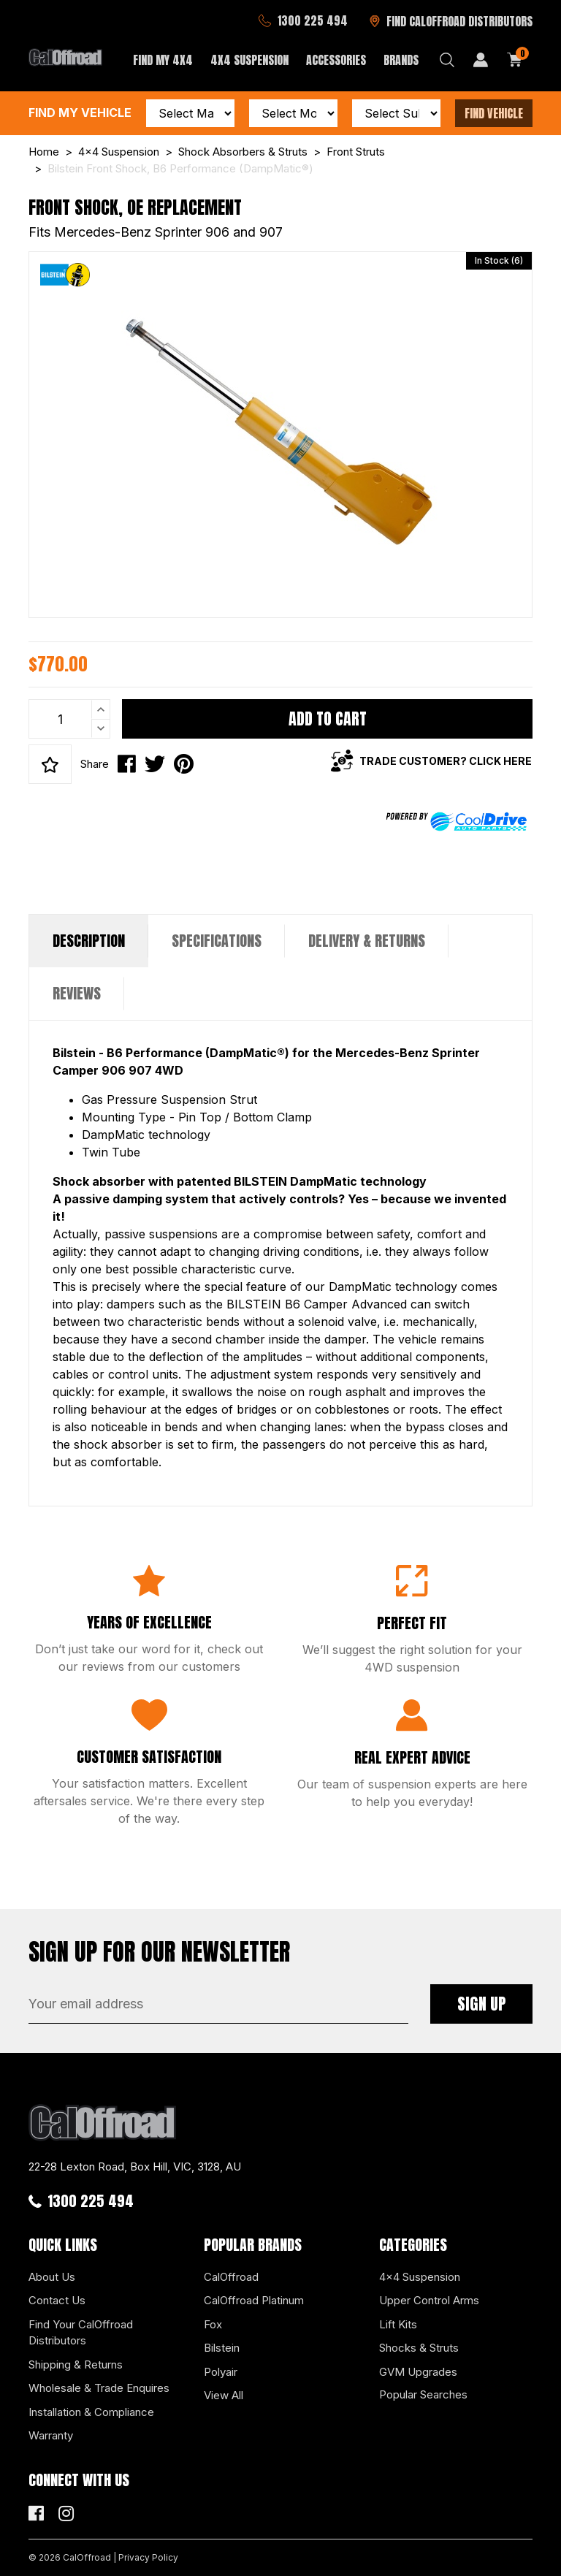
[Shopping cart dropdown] (515, 60)
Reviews (77, 993)
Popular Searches (423, 2394)
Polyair (220, 2372)
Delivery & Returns (366, 940)
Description (89, 940)
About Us (51, 2277)
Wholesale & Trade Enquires (98, 2388)
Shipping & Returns (75, 2364)
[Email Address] (218, 2004)
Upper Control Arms (429, 2300)
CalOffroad (231, 2277)
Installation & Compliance (91, 2412)
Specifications (217, 940)
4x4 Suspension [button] (249, 60)
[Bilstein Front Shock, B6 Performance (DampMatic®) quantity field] (69, 719)
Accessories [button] (336, 60)
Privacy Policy (148, 2557)
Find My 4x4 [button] (163, 60)
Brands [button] (401, 60)
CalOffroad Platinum (254, 2300)
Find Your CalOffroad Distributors (80, 2332)
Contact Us (56, 2300)
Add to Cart (328, 718)
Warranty (50, 2435)
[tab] (88, 941)
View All (223, 2395)
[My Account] (480, 60)
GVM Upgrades (418, 2372)
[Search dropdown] (447, 60)
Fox (213, 2324)
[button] (50, 764)
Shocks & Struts (419, 2348)
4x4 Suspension (419, 2277)
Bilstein (222, 2348)
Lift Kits (398, 2324)
